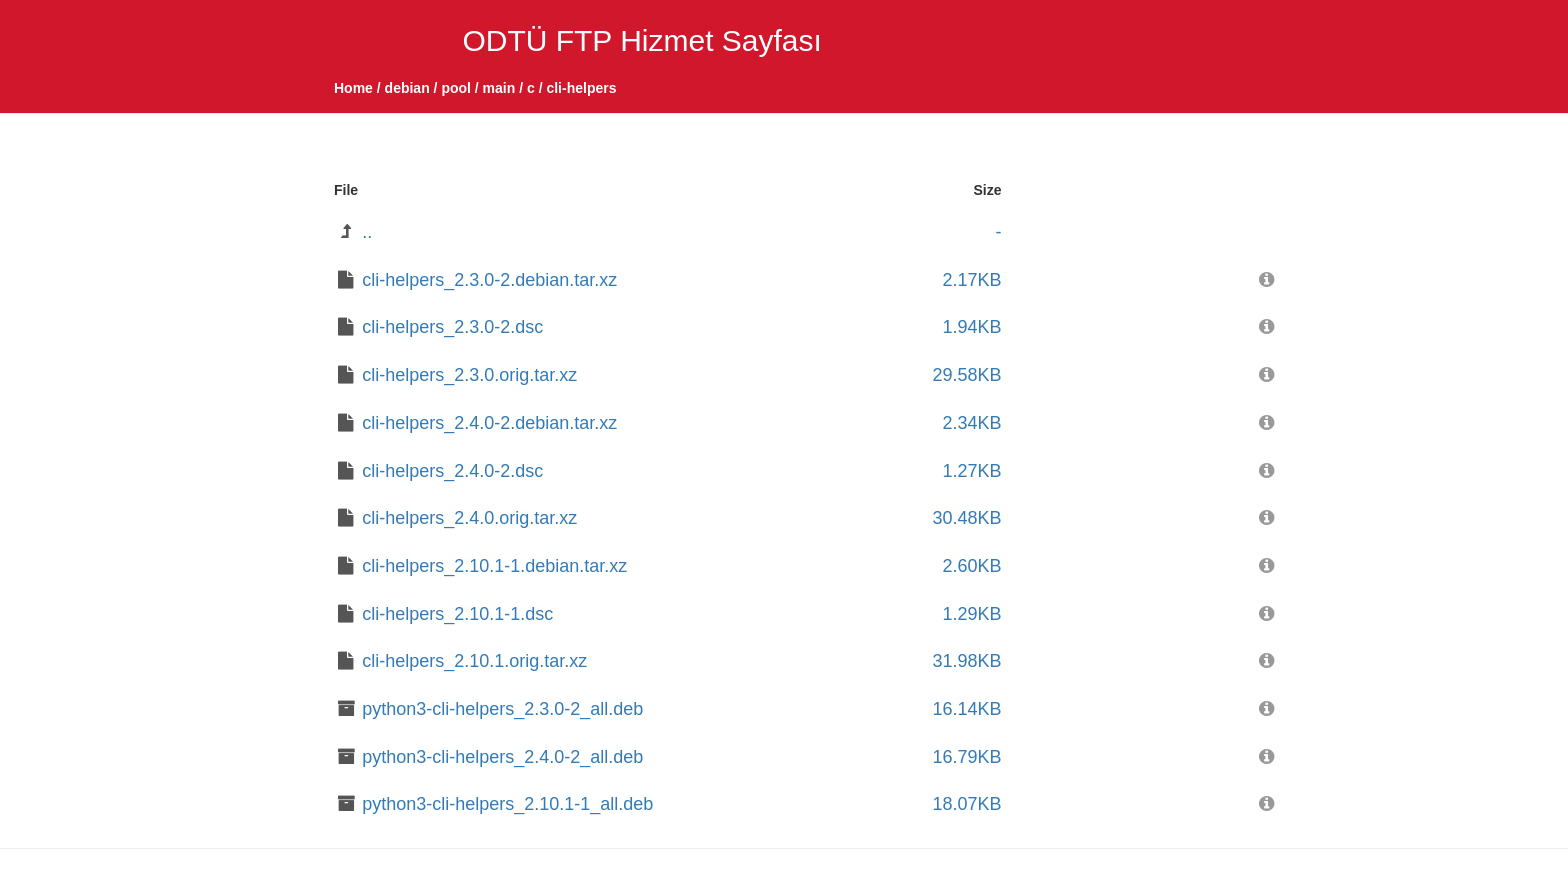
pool (456, 88)
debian (407, 88)
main (499, 88)
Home (353, 88)
